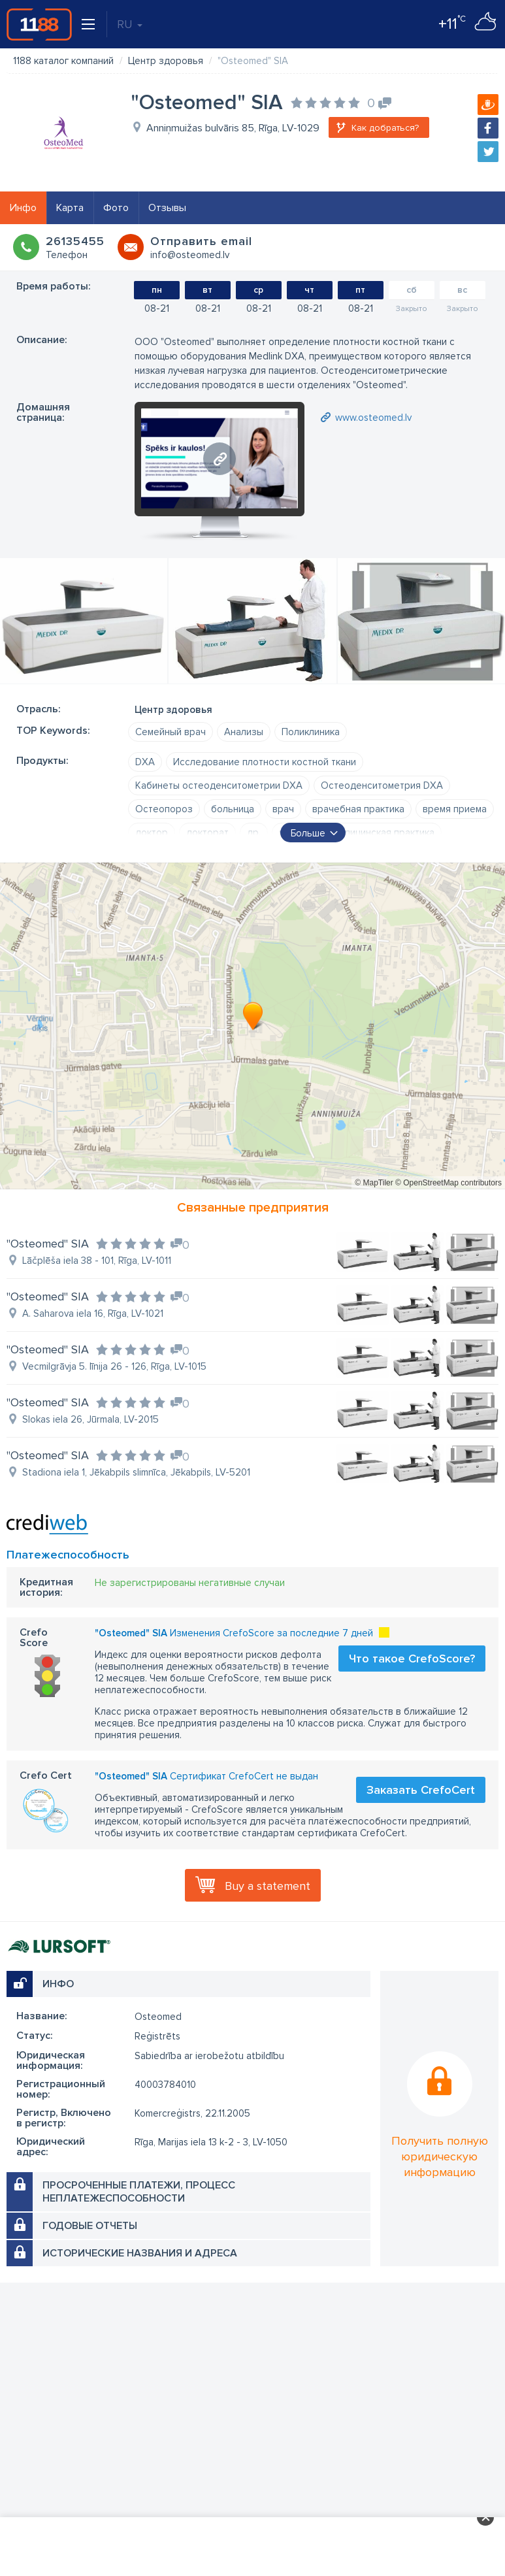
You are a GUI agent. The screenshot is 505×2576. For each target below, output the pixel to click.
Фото (116, 207)
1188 (39, 24)
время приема (455, 809)
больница (232, 809)
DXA (145, 762)
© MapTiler (374, 1182)
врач (283, 809)
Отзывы (167, 207)
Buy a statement (267, 1886)
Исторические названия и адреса (139, 2253)
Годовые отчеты (89, 2225)
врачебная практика (358, 809)
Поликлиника (311, 732)
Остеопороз (164, 809)
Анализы (243, 732)
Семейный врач (170, 732)
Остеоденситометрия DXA (382, 785)
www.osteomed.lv (373, 417)
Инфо (23, 207)
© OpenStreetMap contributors (448, 1182)
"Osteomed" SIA (48, 1243)
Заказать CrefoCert (421, 1790)
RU (129, 24)
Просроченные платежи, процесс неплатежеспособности (138, 2192)
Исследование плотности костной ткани (264, 762)
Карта (70, 207)
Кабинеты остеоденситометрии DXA (218, 785)
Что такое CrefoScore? (412, 1658)
